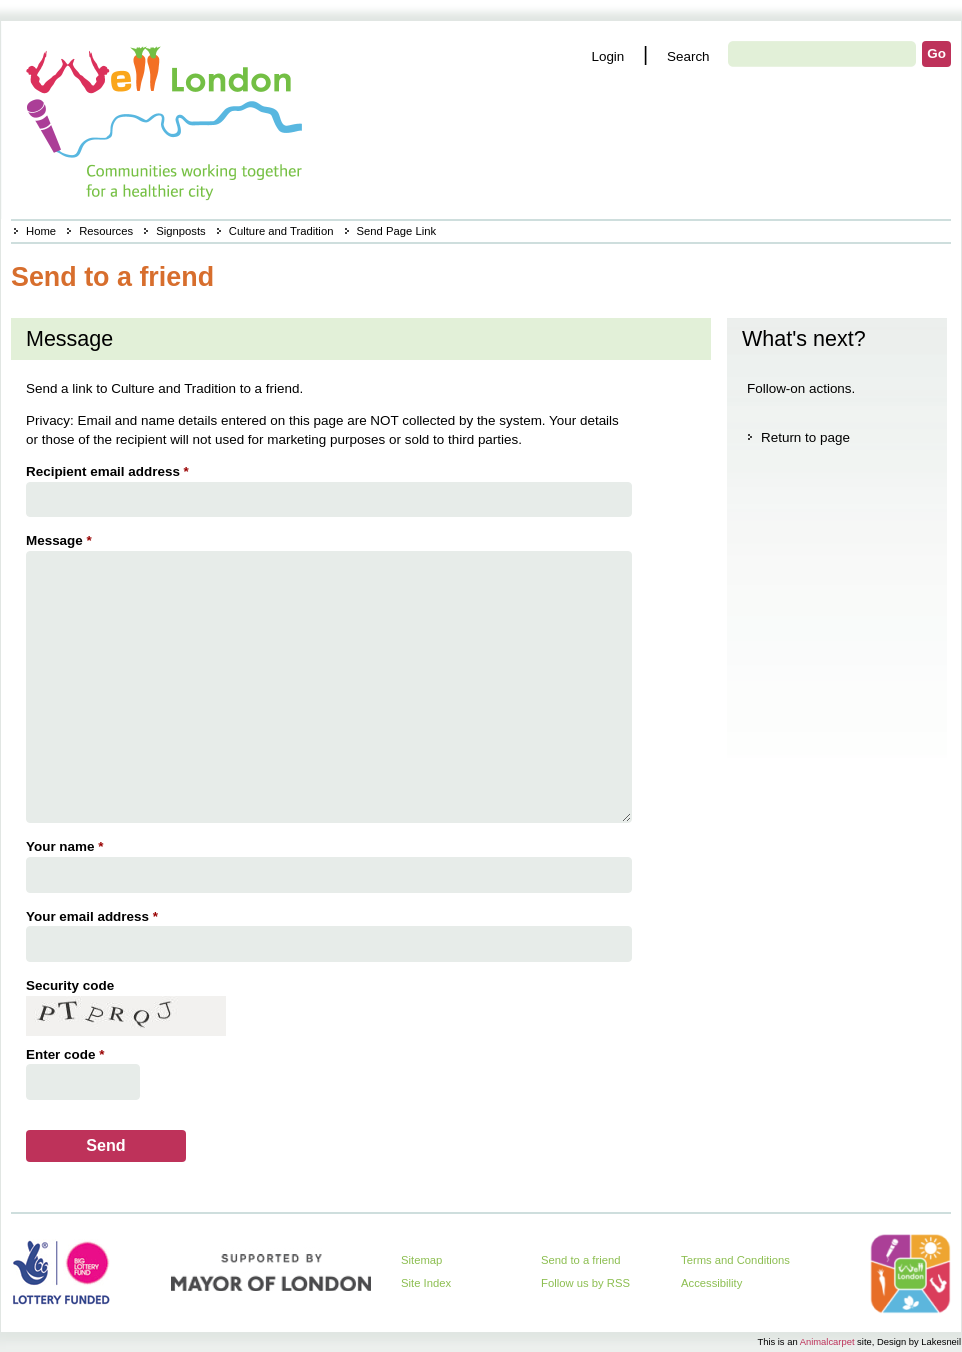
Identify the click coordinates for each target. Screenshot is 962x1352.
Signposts (180, 231)
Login (607, 56)
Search (688, 56)
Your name (67, 846)
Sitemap (421, 1260)
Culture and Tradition (281, 231)
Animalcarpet (827, 1341)
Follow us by (585, 1283)
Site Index (426, 1283)
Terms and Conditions (735, 1260)
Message (61, 540)
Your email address (94, 916)
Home (41, 231)
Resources (106, 231)
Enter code (67, 1054)
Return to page (805, 437)
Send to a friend (581, 1260)
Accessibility (711, 1283)
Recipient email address (110, 471)
